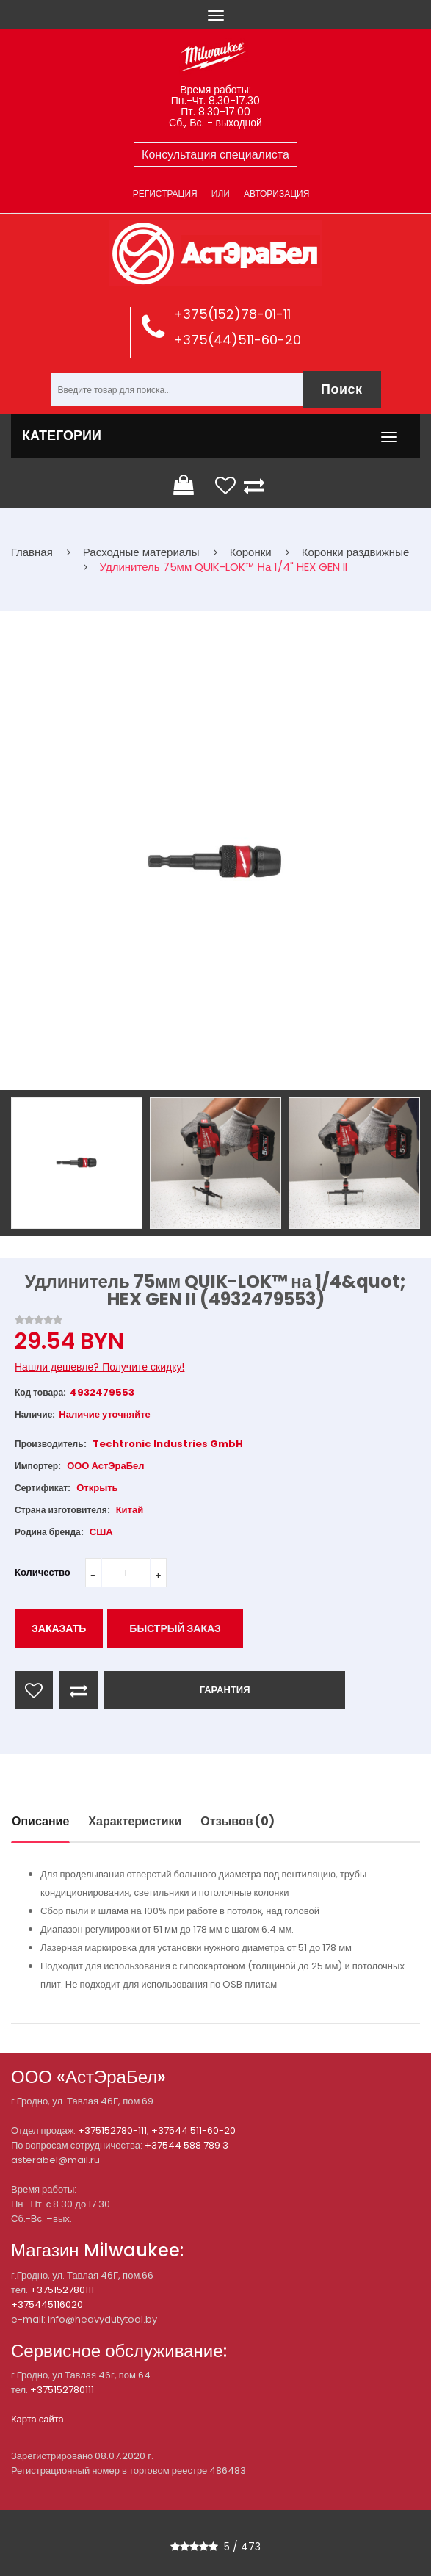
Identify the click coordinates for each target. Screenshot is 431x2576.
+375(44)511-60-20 (237, 340)
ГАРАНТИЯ (225, 1690)
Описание (40, 1821)
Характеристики (134, 1821)
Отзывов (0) (237, 1821)
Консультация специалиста (215, 154)
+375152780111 (62, 2290)
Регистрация (165, 193)
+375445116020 (47, 2305)
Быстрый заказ (175, 1628)
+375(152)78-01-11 (232, 314)
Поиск (342, 389)
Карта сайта (37, 2419)
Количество (42, 1572)
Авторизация (276, 193)
